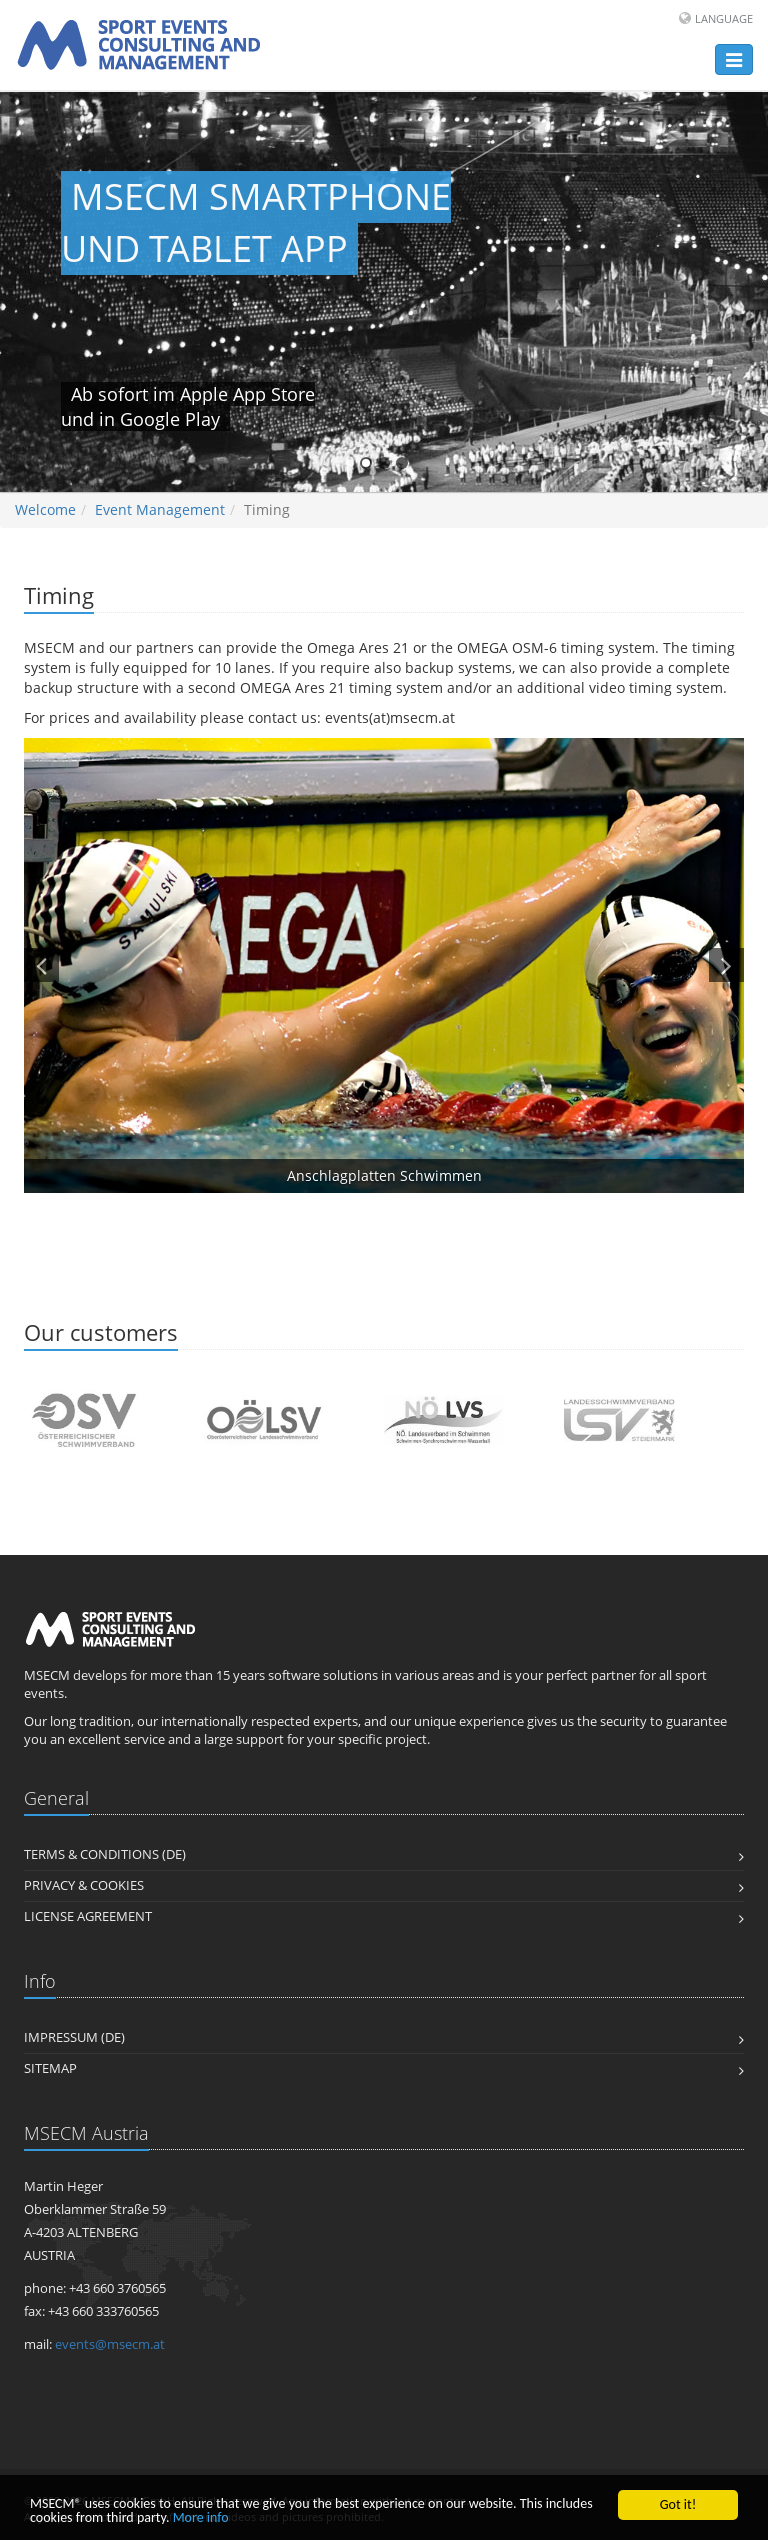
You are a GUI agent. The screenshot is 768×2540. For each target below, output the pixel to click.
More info (201, 2518)
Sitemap (50, 2068)
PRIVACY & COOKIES (84, 1885)
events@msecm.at (110, 2344)
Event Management (160, 509)
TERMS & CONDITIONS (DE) (105, 1854)
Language (724, 18)
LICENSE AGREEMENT (88, 1916)
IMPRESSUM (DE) (74, 2037)
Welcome (45, 509)
